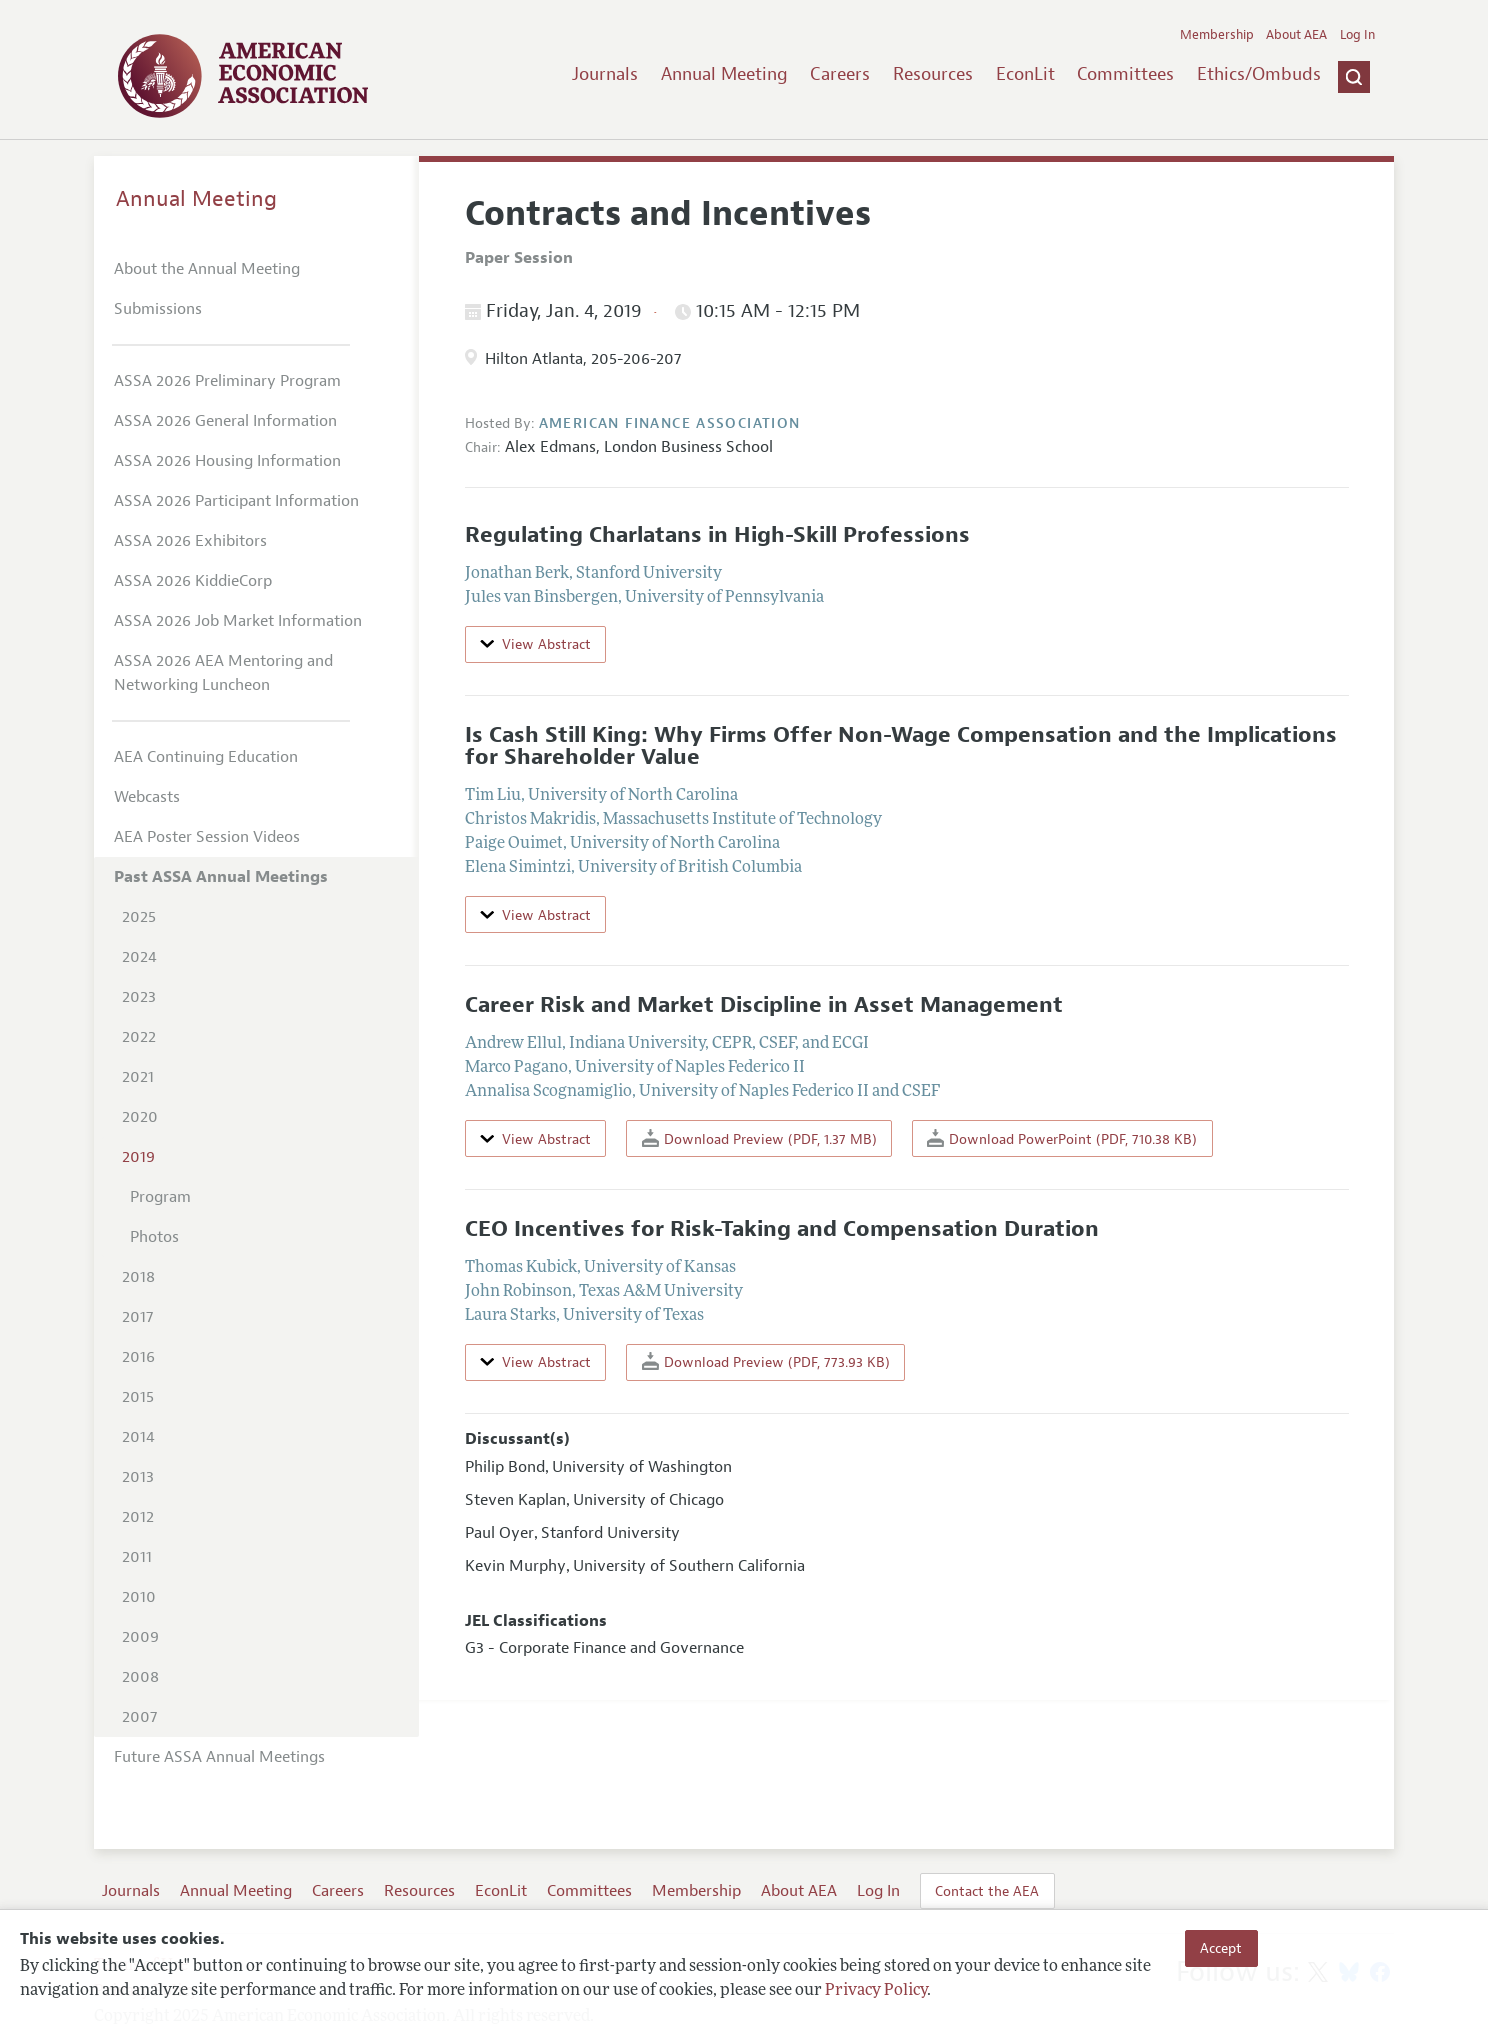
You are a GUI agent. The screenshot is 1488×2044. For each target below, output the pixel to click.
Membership (1217, 35)
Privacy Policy (876, 1991)
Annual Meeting (724, 74)
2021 (138, 1077)
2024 (139, 957)
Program (160, 1197)
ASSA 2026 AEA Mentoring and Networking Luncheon (223, 673)
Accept (1221, 1948)
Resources (933, 74)
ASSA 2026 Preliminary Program (227, 381)
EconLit (1025, 74)
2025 (139, 917)
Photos (154, 1237)
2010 (139, 1597)
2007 (139, 1717)
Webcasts (147, 797)
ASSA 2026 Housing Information (227, 461)
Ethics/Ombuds (1259, 74)
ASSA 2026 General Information (225, 421)
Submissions (158, 309)
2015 (138, 1397)
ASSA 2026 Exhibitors (190, 541)
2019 (138, 1157)
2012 (138, 1517)
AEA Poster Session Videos (207, 837)
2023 (139, 997)
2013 (138, 1477)
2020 (140, 1117)
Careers (840, 74)
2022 (139, 1037)
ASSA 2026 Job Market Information (238, 621)
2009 (140, 1637)
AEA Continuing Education (206, 757)
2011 (137, 1557)
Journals (605, 74)
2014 (138, 1437)
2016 (138, 1357)
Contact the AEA (987, 1891)
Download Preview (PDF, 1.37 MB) (759, 1138)
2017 (137, 1317)
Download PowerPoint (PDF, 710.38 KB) (1062, 1138)
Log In (1357, 35)
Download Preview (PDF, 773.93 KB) (766, 1361)
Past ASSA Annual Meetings (221, 877)
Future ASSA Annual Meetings (219, 1757)
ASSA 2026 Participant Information (236, 501)
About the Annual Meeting (207, 269)
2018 (138, 1277)
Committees (1125, 74)
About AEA (1296, 35)
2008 (140, 1677)
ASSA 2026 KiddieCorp (193, 581)
